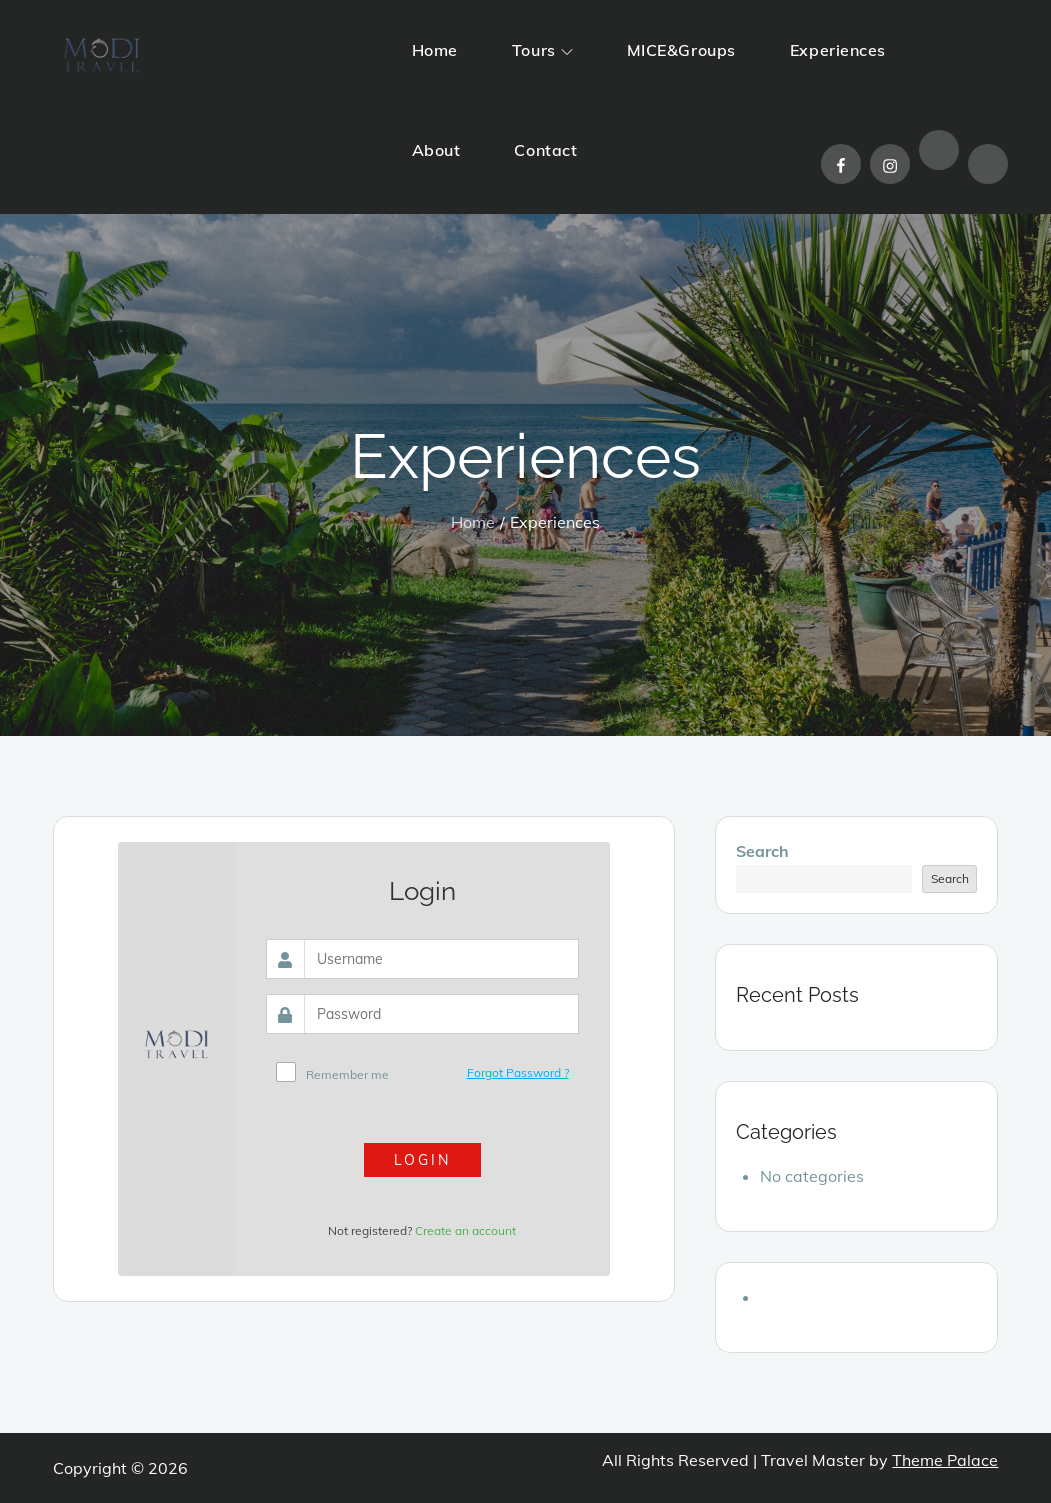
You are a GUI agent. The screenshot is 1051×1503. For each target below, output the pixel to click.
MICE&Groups (681, 50)
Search (762, 851)
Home (435, 50)
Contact (545, 150)
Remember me (347, 1074)
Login (422, 1160)
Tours (542, 50)
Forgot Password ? (518, 1072)
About (436, 150)
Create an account (465, 1230)
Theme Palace (945, 1460)
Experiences (838, 50)
